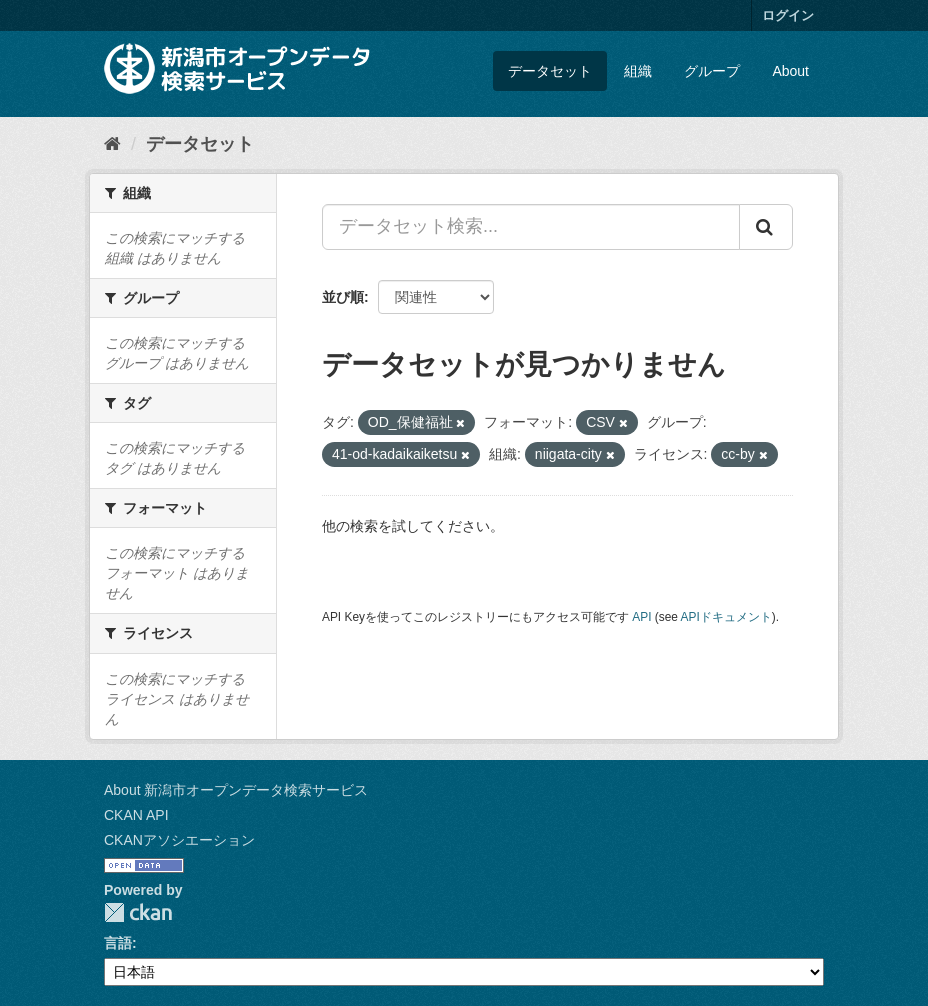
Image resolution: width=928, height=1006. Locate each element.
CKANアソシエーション (179, 840)
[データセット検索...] (531, 227)
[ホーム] (112, 144)
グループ (712, 71)
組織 (638, 71)
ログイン (788, 15)
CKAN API (136, 815)
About (790, 71)
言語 (118, 943)
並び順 (343, 297)
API (641, 617)
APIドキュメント (726, 617)
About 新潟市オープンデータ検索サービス (236, 790)
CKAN (138, 912)
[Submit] (766, 227)
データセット (550, 71)
